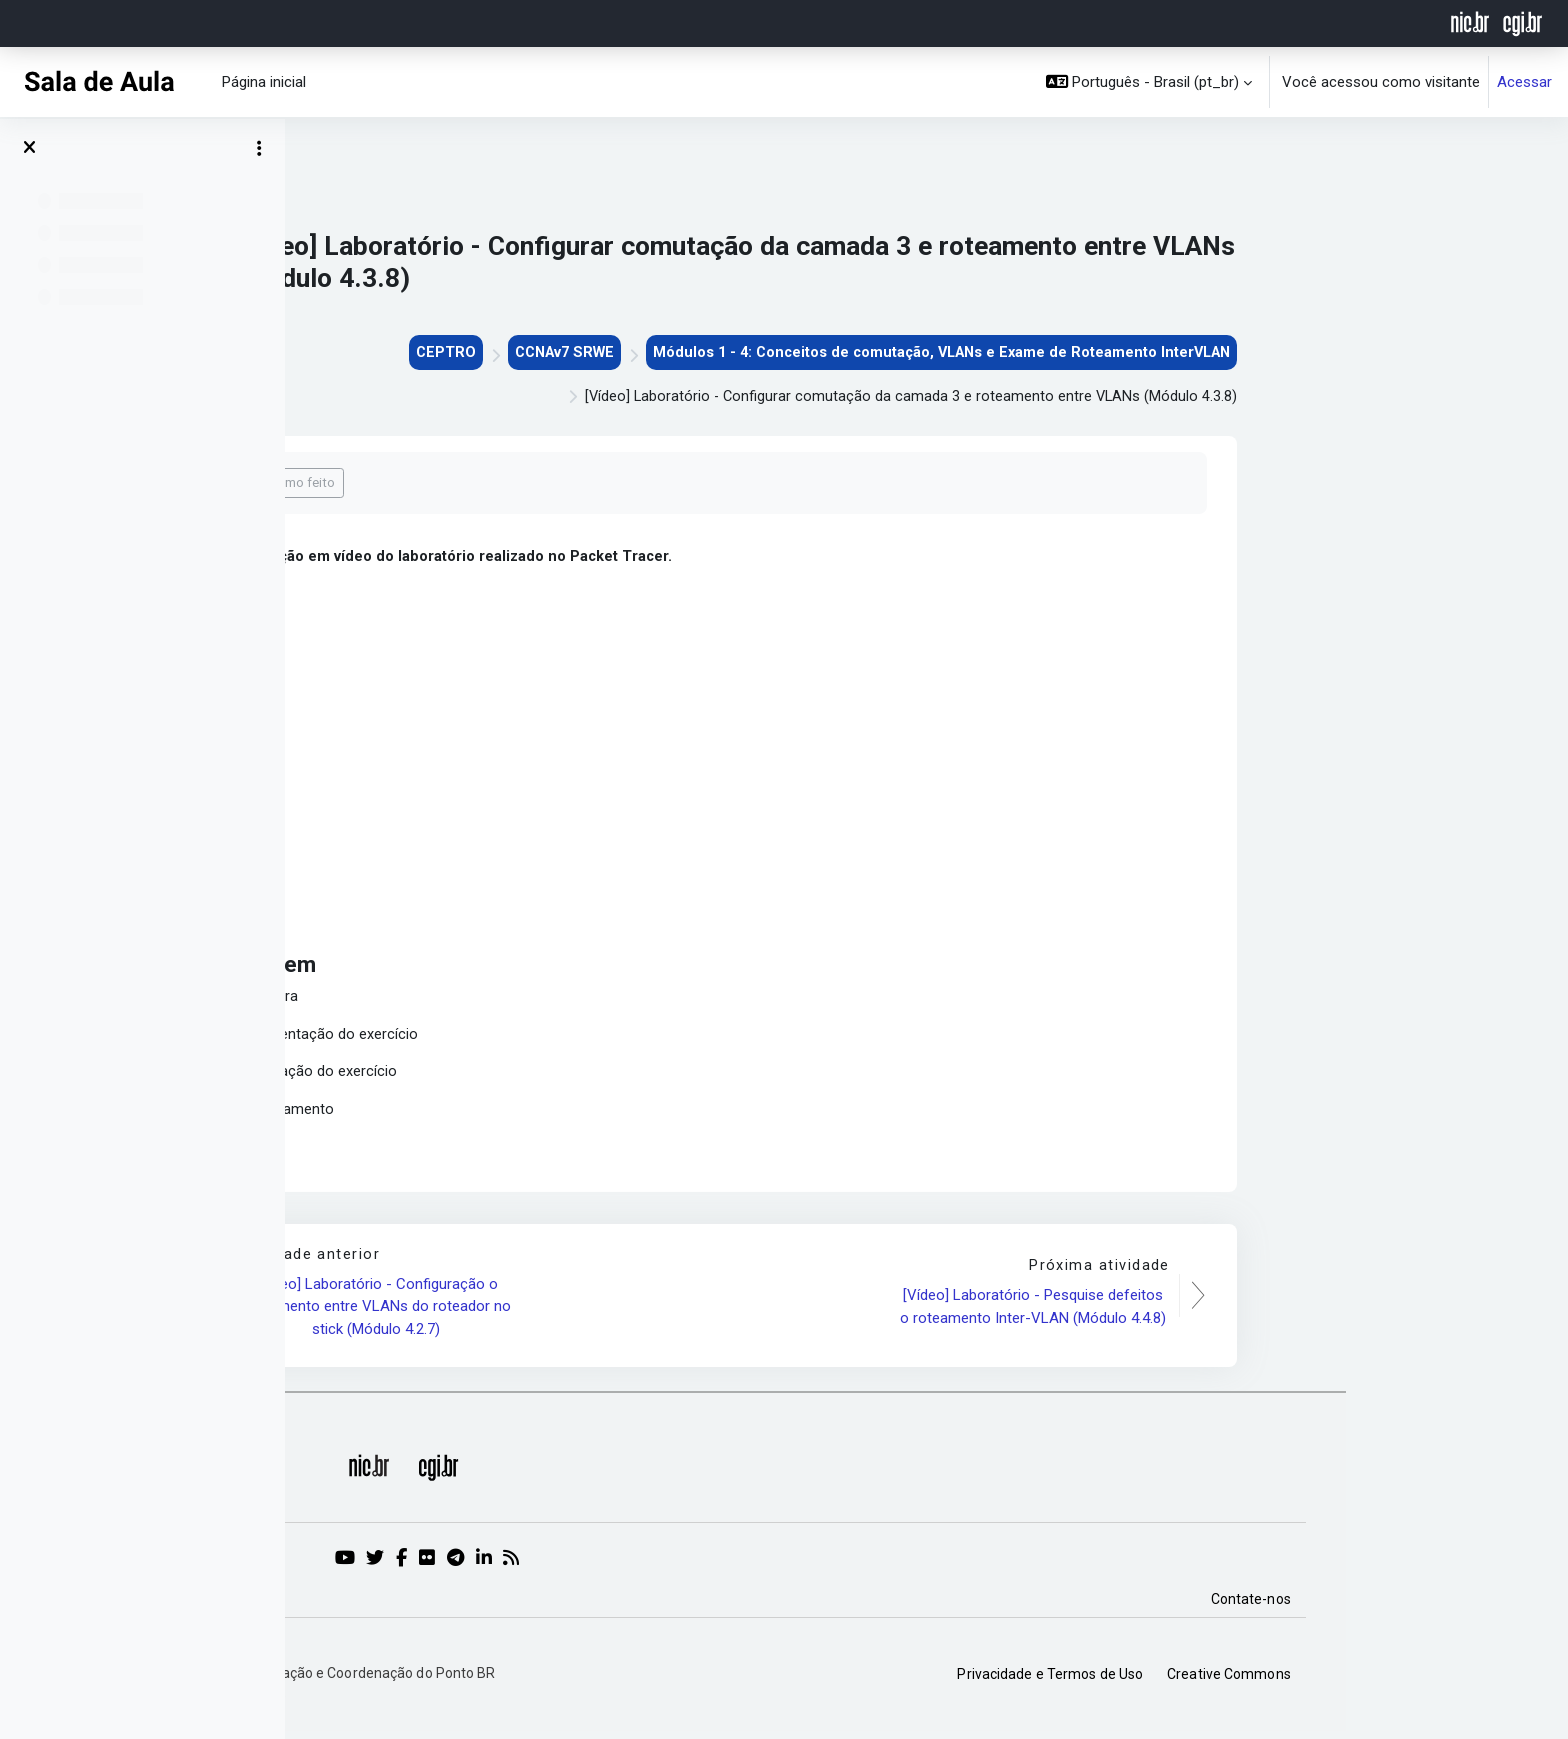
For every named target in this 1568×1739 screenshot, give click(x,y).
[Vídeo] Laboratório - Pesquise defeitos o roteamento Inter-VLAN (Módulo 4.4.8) (1254, 1312)
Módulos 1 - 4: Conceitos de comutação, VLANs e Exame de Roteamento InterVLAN (1155, 353)
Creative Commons (1451, 1680)
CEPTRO (642, 353)
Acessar (1524, 82)
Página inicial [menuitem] (264, 82)
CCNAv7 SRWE (765, 353)
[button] (1149, 82)
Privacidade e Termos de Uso (1273, 1680)
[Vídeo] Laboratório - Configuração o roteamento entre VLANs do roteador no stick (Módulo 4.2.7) (600, 1312)
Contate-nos (1473, 1605)
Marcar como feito (504, 484)
